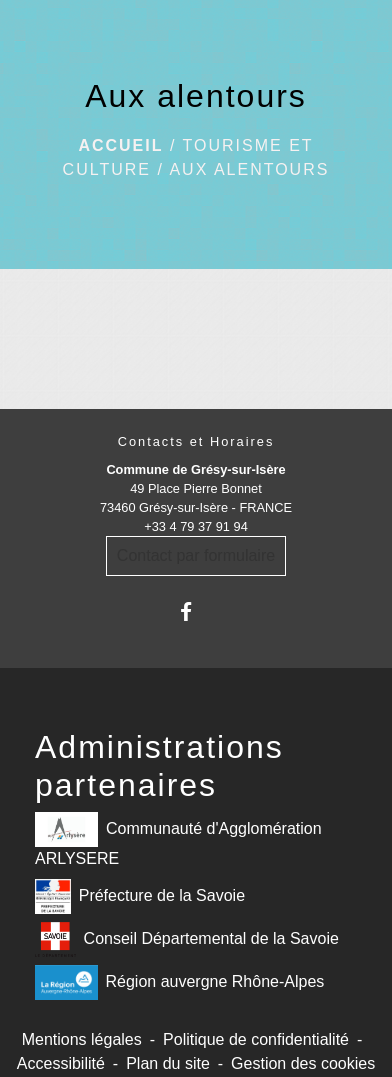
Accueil (120, 145)
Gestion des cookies (303, 1063)
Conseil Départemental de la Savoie (187, 939)
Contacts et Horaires (196, 441)
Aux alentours (249, 169)
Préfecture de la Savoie (140, 896)
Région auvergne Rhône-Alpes (179, 982)
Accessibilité (61, 1063)
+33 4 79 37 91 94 (196, 526)
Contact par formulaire (196, 555)
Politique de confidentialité (256, 1039)
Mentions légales (82, 1039)
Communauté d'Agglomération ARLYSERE (178, 839)
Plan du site (168, 1063)
